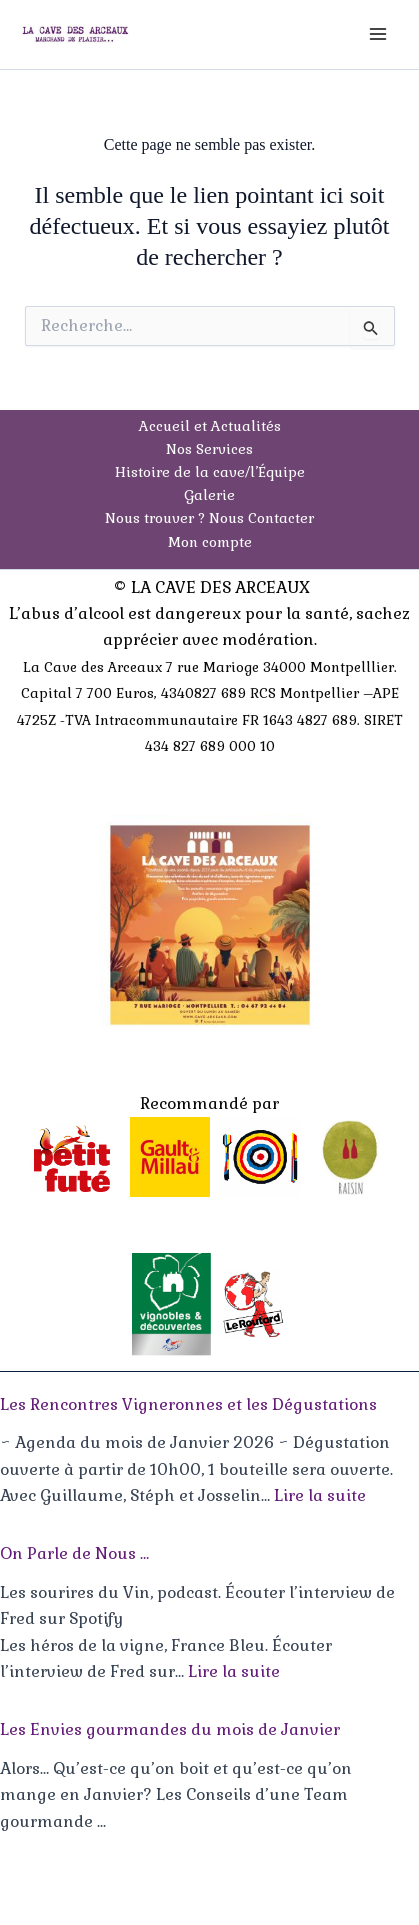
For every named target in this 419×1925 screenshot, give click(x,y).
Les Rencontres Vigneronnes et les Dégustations (188, 1404)
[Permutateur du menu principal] (378, 34)
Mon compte (210, 542)
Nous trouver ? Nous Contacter (209, 518)
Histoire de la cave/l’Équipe (210, 472)
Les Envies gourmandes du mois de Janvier (170, 1729)
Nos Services (209, 449)
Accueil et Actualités (210, 426)
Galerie (209, 495)
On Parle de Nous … (74, 1553)
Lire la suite (320, 1495)
